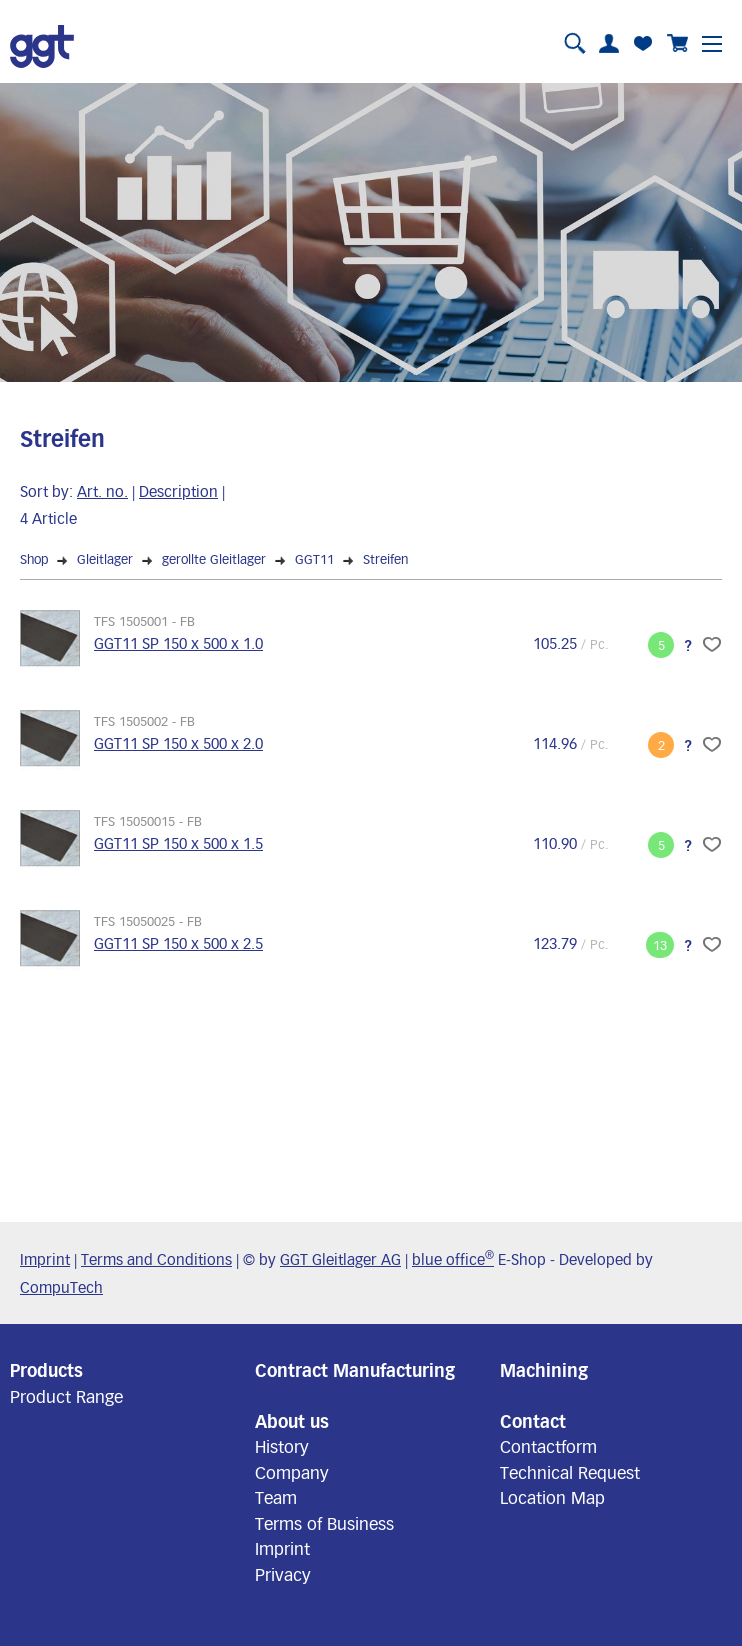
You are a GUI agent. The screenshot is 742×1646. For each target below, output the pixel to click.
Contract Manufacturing (355, 1370)
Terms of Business (324, 1523)
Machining (544, 1370)
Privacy (283, 1574)
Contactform (548, 1446)
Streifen (385, 559)
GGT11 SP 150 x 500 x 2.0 (178, 743)
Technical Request (570, 1472)
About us (292, 1421)
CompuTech (61, 1287)
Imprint (45, 1259)
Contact (533, 1421)
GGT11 (314, 559)
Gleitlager (105, 559)
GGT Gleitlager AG (340, 1259)
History (282, 1446)
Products (46, 1370)
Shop (34, 559)
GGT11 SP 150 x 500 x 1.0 (178, 643)
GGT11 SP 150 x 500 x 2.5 (178, 943)
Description (178, 491)
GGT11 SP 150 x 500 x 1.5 (178, 843)
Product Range (66, 1396)
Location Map (552, 1497)
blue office (453, 1259)
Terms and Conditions (156, 1259)
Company (292, 1472)
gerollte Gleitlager (214, 559)
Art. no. (102, 491)
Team (276, 1497)
